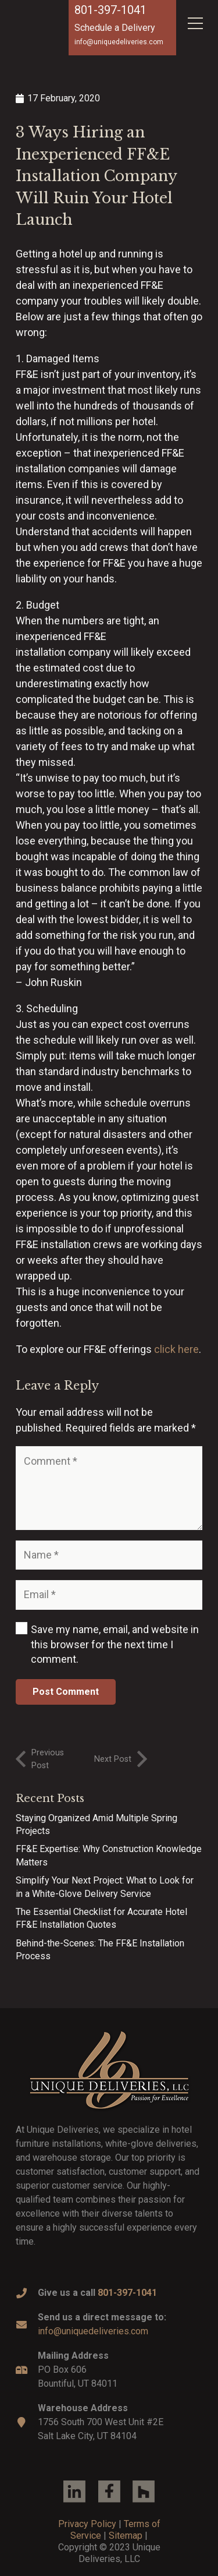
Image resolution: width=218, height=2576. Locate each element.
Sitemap (125, 2535)
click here (176, 1349)
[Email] (109, 1594)
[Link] (109, 2070)
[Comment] (109, 1488)
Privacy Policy (87, 2523)
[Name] (109, 1555)
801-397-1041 (110, 10)
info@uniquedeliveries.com (93, 2331)
